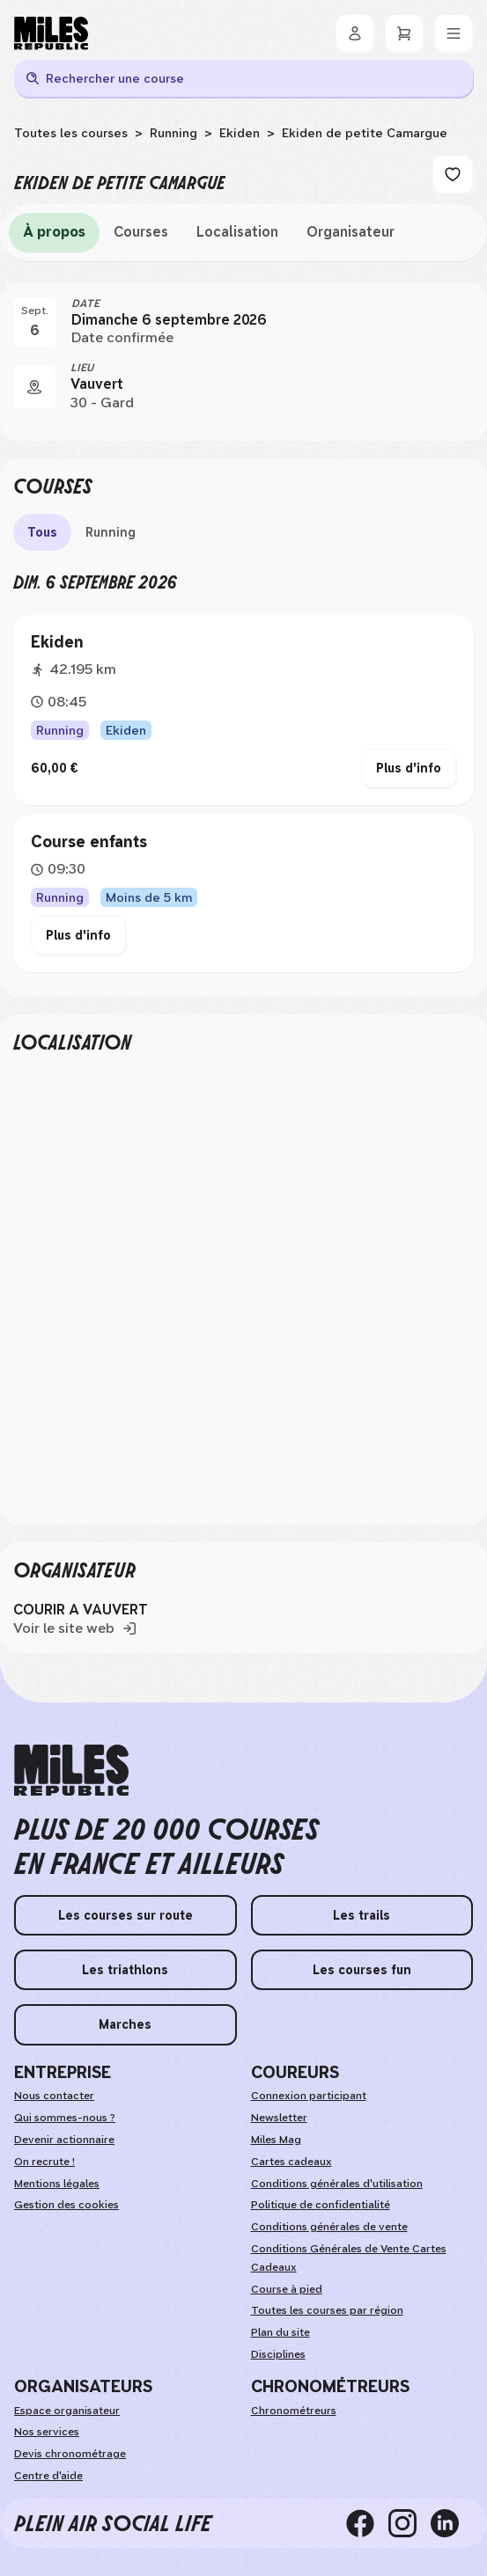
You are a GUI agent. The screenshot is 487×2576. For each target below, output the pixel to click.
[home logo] (71, 1771)
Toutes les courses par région (327, 2310)
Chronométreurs (293, 2410)
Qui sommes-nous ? (64, 2117)
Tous (42, 532)
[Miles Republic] (51, 33)
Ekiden (239, 133)
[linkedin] (452, 2523)
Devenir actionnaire (64, 2139)
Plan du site (280, 2332)
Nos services (46, 2432)
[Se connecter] (355, 33)
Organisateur (350, 231)
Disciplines (278, 2354)
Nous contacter (54, 2095)
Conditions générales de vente (329, 2227)
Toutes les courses (71, 133)
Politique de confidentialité (320, 2205)
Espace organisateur (67, 2410)
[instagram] (409, 2523)
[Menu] (453, 33)
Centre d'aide (48, 2476)
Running (173, 133)
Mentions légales (57, 2183)
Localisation (237, 231)
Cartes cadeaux (291, 2161)
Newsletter (279, 2117)
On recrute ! (44, 2161)
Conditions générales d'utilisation (337, 2183)
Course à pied (286, 2289)
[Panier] (404, 33)
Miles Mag (276, 2139)
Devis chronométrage (70, 2454)
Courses (141, 231)
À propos (54, 231)
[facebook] (367, 2523)
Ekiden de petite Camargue (364, 133)
